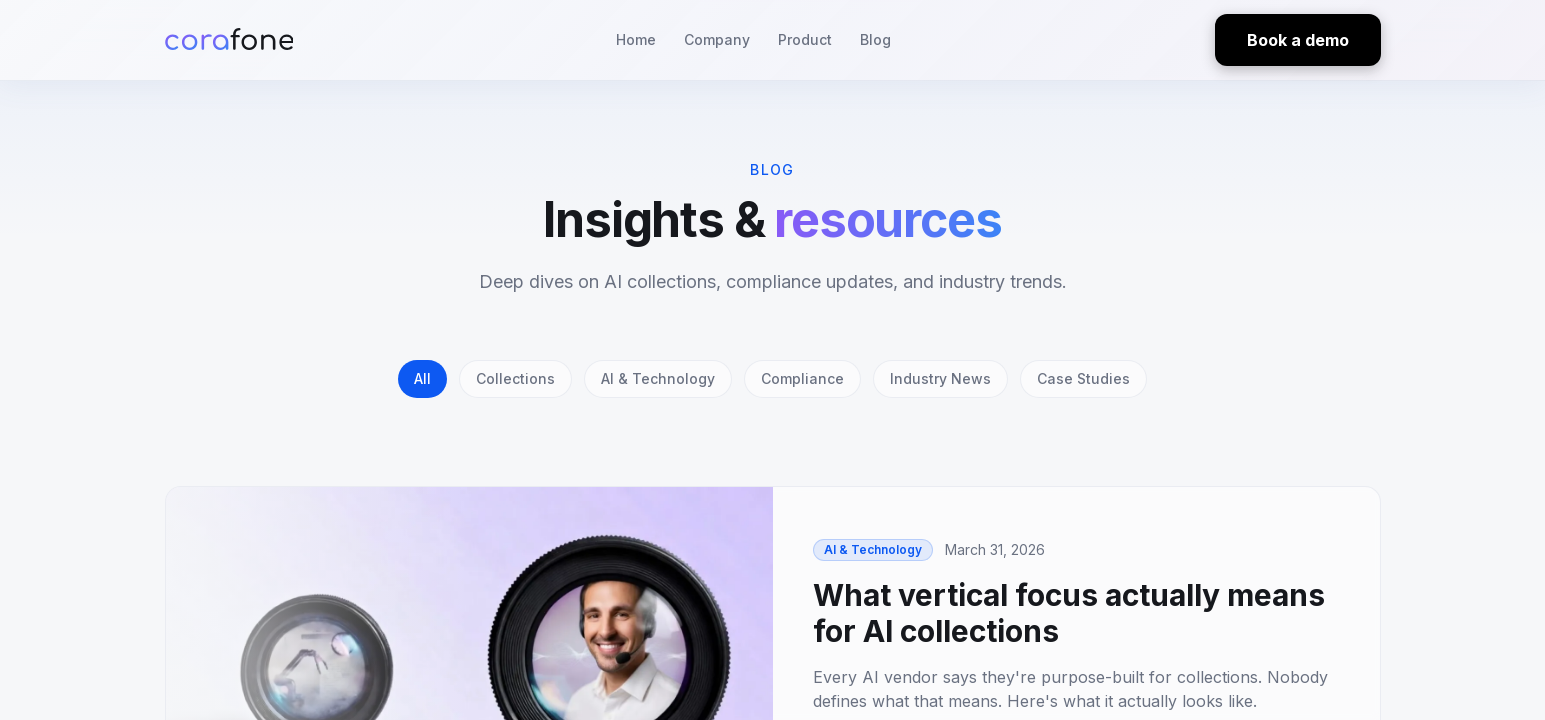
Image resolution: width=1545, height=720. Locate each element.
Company (717, 39)
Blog (875, 39)
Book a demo (1298, 40)
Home (636, 39)
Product (805, 39)
